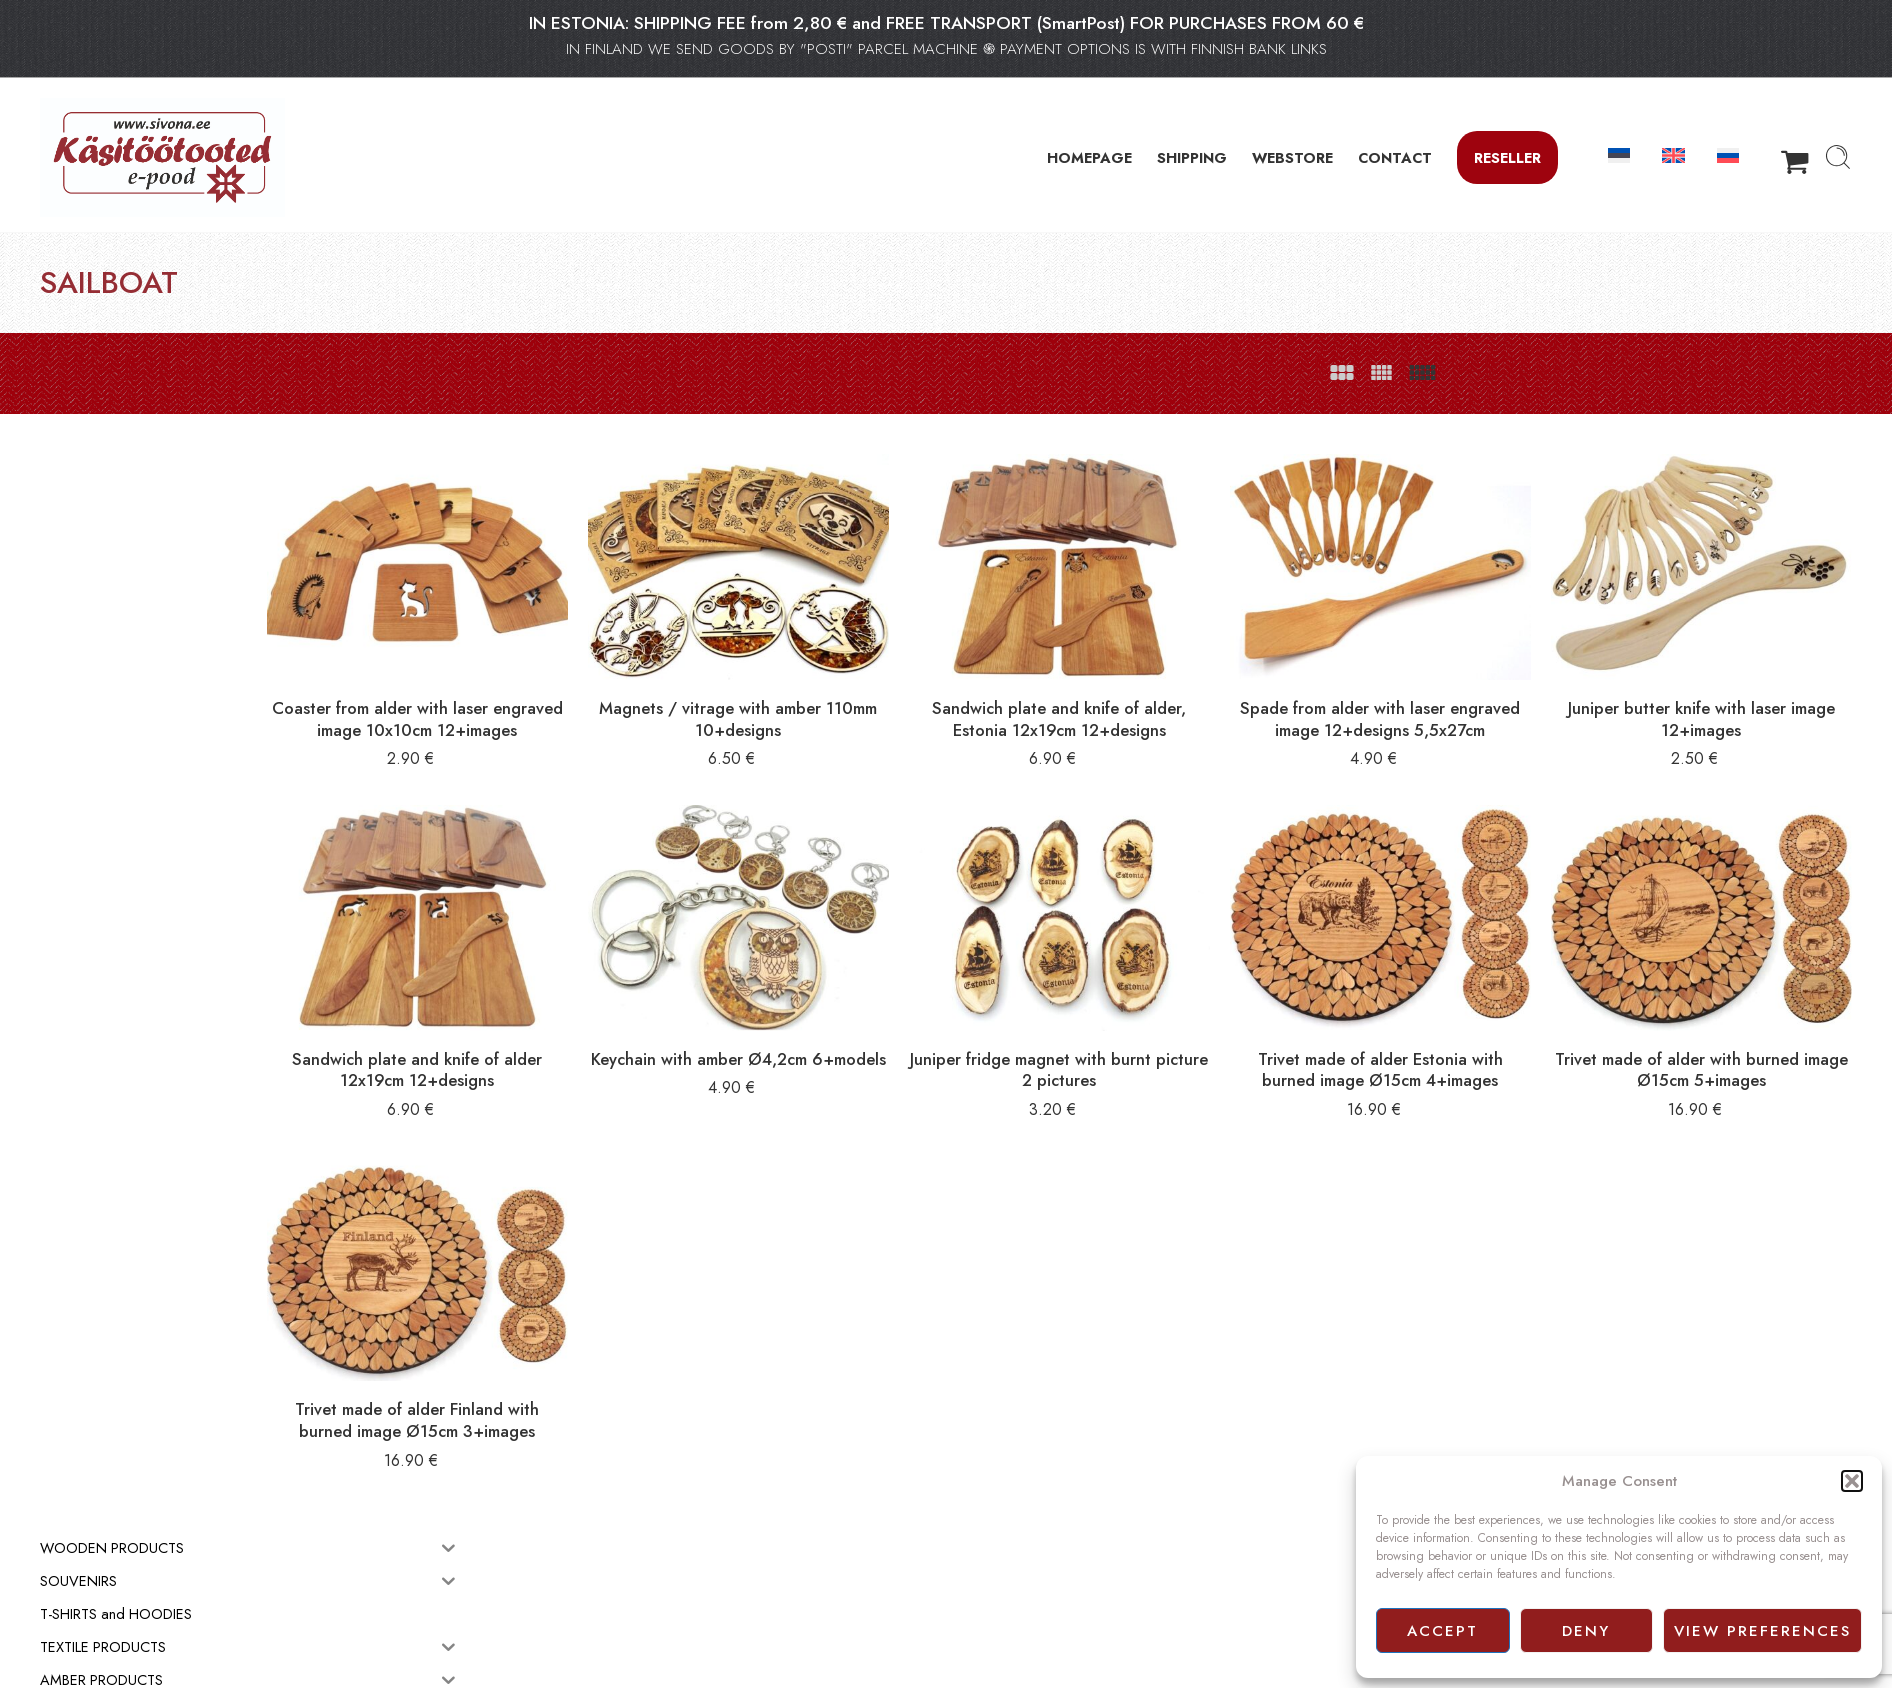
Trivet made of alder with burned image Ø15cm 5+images (1726, 1019)
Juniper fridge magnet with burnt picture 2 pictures (1179, 1019)
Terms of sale (994, 1627)
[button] (1852, 1481)
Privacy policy (996, 1650)
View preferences (1762, 1631)
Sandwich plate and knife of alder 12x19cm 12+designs (634, 1019)
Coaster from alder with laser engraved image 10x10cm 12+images (634, 693)
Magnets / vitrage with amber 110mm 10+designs (907, 683)
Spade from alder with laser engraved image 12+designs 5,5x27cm (1452, 693)
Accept (1442, 1631)
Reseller (1507, 157)
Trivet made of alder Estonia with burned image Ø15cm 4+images (1452, 1019)
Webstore (983, 1605)
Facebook (984, 1672)
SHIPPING (1192, 157)
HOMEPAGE (1089, 157)
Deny (1586, 1631)
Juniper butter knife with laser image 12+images (1726, 683)
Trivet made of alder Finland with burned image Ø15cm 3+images (634, 1333)
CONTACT (1395, 157)
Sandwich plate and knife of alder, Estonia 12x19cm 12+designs (1179, 693)
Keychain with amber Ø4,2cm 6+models (907, 1019)
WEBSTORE (1292, 157)
